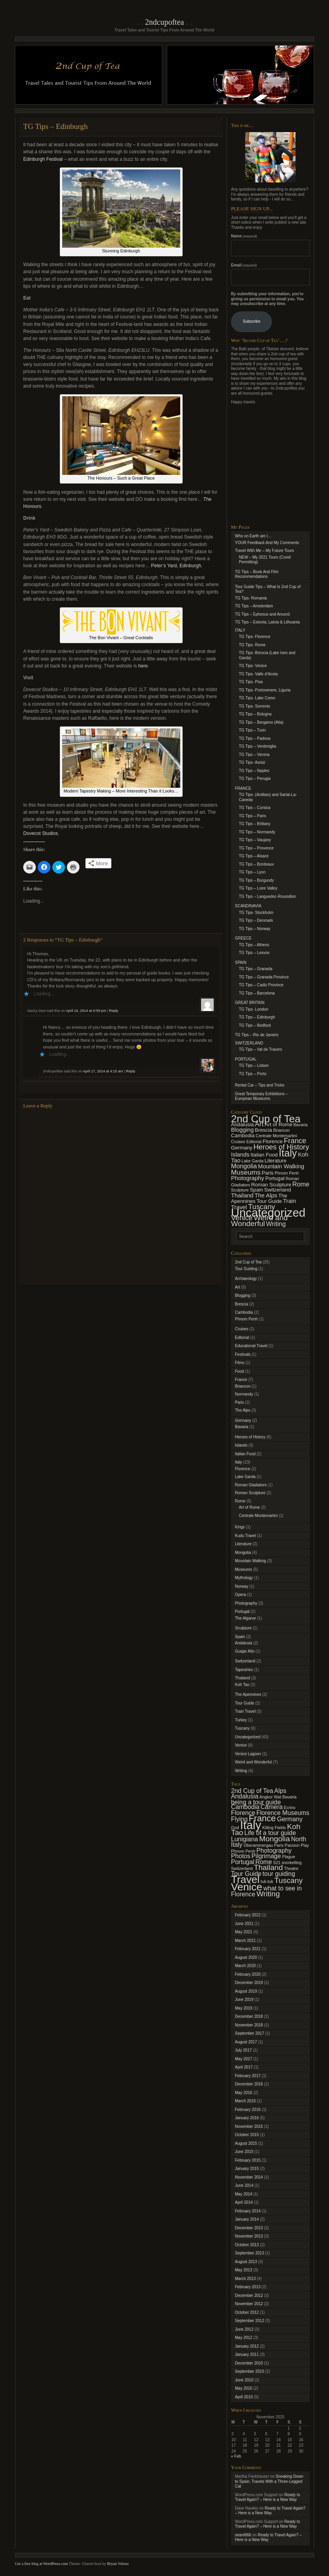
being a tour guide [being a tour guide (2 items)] (256, 1802)
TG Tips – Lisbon (254, 1065)
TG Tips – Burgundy (256, 880)
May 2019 (243, 2008)
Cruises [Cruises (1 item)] (238, 1141)
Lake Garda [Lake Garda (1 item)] (253, 1160)
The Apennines (248, 1694)
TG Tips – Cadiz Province (261, 985)
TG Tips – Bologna (255, 714)
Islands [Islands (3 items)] (240, 1154)
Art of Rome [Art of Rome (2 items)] (278, 1124)
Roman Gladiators (251, 1485)
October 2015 (247, 2135)
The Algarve (245, 1618)
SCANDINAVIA (248, 906)
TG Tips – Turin (252, 730)
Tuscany (242, 1728)
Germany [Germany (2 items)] (241, 1148)
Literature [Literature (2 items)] (275, 1161)
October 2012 (247, 2312)
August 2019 (246, 1991)
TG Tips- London (253, 1009)
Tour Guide (244, 1703)
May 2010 (243, 2388)
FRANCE (243, 788)
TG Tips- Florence (254, 636)
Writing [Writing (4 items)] (276, 1223)
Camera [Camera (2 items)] (272, 1807)
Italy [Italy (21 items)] (288, 1152)
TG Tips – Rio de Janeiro (257, 1035)
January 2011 (247, 2354)
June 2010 (244, 2380)
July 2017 (243, 2050)
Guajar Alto (244, 1651)
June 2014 (244, 2185)
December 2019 (249, 1982)
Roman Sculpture (250, 1493)
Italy (238, 1462)
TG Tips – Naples (254, 771)
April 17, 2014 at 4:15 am (103, 1071)
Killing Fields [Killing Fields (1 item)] (274, 1827)
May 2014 (243, 2194)
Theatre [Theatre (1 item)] (291, 1868)
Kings (240, 1527)
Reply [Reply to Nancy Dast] (113, 1011)
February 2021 (248, 1949)
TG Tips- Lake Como (257, 698)
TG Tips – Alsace (254, 856)
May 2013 (243, 2270)
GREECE (243, 938)
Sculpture (243, 1628)
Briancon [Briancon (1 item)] (281, 1130)
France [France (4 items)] (262, 1818)
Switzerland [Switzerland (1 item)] (242, 1868)
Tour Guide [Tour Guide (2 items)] (269, 1201)
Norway (241, 1586)
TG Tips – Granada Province (264, 977)
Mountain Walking (250, 1561)
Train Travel (245, 1711)
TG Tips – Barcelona (257, 993)
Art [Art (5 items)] (259, 1124)
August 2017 (246, 2042)
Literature (243, 1544)
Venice (241, 1745)
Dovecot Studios (40, 833)
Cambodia (244, 1312)
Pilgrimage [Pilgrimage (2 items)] (266, 1856)
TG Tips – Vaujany (255, 840)
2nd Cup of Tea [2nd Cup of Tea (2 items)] (252, 1790)
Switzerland (245, 1661)
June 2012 (244, 2329)
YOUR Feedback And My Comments (267, 543)
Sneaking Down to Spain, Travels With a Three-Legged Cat (269, 2481)
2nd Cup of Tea (248, 1262)
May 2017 (243, 2059)
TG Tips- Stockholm (256, 912)
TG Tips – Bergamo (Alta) (261, 722)
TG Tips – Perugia (255, 778)
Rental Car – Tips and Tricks (260, 1085)
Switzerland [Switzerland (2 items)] (277, 1190)
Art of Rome (249, 1507)
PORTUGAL (246, 1059)
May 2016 (243, 2093)
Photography (246, 1603)
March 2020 (245, 1966)
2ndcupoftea (164, 22)
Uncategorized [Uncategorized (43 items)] (268, 1212)
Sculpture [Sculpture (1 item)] (240, 1190)
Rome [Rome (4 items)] (300, 1184)
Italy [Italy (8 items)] (250, 1824)
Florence (242, 1469)
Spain (240, 1637)
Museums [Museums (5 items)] (246, 1172)
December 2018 (249, 2016)
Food (239, 1371)
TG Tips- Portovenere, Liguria (264, 690)
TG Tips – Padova (254, 738)
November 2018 (249, 2025)
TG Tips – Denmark (256, 920)
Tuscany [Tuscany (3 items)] (288, 1880)
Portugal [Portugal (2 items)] (275, 1178)
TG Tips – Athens (254, 945)
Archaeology (246, 1278)
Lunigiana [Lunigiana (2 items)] (244, 1839)
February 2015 (248, 2160)
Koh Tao (242, 1684)
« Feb (236, 2456)
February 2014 (248, 2211)
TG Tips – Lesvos (254, 953)
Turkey (241, 1720)
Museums (243, 1569)
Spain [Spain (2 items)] (256, 1190)
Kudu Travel (245, 1535)
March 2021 (245, 1940)
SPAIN (240, 962)
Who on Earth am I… (253, 536)
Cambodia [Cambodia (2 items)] (243, 1135)
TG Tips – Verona (254, 754)
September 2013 (249, 2253)
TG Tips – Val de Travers (260, 1049)
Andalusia (243, 1643)
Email (244, 265)
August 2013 (246, 2262)
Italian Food (245, 1454)
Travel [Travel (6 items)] (245, 1879)
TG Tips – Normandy (257, 832)
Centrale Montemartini (258, 1515)
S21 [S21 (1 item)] (277, 1862)
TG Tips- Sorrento (254, 706)
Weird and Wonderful (253, 1762)
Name (244, 236)
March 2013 (245, 2278)
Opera (240, 1594)
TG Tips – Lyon (252, 872)
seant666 (243, 2535)
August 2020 (246, 1957)
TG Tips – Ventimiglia (257, 746)
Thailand (242, 1678)
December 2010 (249, 2363)
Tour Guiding (246, 1269)
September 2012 (249, 2321)
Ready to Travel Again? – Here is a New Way (267, 2497)
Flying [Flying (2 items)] (239, 1819)
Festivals (242, 1354)
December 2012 (249, 2295)
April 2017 (244, 2067)
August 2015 (246, 2143)
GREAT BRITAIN (249, 1002)
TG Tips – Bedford (255, 1025)
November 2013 (249, 2236)
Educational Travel (251, 1346)
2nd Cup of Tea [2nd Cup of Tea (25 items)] (266, 1119)
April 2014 (244, 2202)
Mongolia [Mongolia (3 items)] (274, 1839)
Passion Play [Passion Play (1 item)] (297, 1845)
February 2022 (248, 1915)
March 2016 (245, 2101)
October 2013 (247, 2245)
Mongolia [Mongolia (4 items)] (244, 1165)
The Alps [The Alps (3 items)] (266, 1195)
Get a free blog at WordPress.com (41, 2563)
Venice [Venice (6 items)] (242, 1218)
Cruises (241, 1329)
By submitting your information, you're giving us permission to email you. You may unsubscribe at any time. (267, 299)
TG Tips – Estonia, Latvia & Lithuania (267, 622)
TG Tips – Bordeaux (256, 864)
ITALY (240, 630)
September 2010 (249, 2371)
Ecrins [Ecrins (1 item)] (290, 1807)
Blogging (242, 1295)
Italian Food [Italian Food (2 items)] (264, 1155)
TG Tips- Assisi (252, 762)
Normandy (244, 1394)
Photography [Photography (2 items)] (274, 1850)
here (143, 666)
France (241, 1379)
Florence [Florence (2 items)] (272, 1141)
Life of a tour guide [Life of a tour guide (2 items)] (270, 1832)
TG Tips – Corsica (254, 807)
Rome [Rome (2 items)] (263, 1862)
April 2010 (244, 2397)
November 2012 (249, 2304)
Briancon (242, 1386)
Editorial (242, 1337)
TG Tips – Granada (255, 969)
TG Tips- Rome (252, 645)
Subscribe (251, 321)
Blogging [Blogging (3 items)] (242, 1130)
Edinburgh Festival (43, 159)
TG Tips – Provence (256, 848)
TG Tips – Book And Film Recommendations (257, 574)
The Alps (242, 1410)
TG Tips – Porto (252, 1074)
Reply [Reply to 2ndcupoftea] (130, 1071)
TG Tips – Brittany (254, 824)
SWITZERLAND (249, 1043)
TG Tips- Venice (253, 666)
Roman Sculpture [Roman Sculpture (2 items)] (271, 1185)
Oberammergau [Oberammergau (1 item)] (258, 1845)
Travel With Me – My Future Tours (264, 550)
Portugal (242, 1611)
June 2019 (244, 1999)
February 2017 (248, 2076)
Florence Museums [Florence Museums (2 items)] (282, 1812)
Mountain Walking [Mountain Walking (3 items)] (281, 1166)
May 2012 (243, 2337)
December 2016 (249, 2084)
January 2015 (247, 2168)
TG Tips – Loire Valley (258, 888)
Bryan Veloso (117, 2563)
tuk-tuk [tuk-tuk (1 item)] (267, 1881)
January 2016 (247, 2118)
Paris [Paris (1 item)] (278, 1845)
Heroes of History (250, 1437)
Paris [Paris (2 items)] (268, 1173)
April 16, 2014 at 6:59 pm (86, 1011)
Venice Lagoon (248, 1754)
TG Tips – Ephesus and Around (262, 614)
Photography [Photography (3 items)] (247, 1178)
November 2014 (249, 2177)
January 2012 (247, 2346)
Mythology (244, 1578)
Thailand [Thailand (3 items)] (242, 1195)
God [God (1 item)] (235, 1827)
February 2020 (248, 1974)
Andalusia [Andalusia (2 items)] (242, 1124)
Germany (243, 1420)
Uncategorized (247, 1737)
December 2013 (249, 2228)
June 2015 (244, 2151)
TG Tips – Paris (252, 816)
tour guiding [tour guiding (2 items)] (278, 1873)
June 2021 (244, 1923)
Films (239, 1363)
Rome (240, 1501)
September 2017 (249, 2033)
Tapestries (244, 1670)
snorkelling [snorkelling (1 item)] (292, 1862)
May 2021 (243, 1932)
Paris (239, 1402)
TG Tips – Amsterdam (254, 606)
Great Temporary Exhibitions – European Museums (261, 1096)
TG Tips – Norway (254, 929)
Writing (241, 1771)
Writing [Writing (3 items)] (268, 1894)
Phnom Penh (246, 1319)
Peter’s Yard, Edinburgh (176, 565)
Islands (241, 1445)
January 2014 (247, 2219)
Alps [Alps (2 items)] (280, 1790)
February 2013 (248, 2287)
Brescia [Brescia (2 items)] (263, 1130)
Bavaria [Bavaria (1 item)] (301, 1124)
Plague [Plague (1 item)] (288, 1856)
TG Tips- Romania (251, 598)
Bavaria (241, 1427)
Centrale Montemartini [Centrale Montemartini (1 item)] (276, 1135)
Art (237, 1287)
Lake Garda (245, 1477)
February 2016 (248, 2109)
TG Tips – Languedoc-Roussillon (267, 896)
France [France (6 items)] (295, 1140)
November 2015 (249, 2126)
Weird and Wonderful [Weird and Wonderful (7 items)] (259, 1221)
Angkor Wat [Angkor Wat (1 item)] (270, 1797)
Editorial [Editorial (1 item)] (254, 1141)
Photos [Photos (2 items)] (240, 1856)
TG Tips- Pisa (251, 682)
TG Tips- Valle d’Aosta (258, 674)
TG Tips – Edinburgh (257, 1017)
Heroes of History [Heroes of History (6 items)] (281, 1147)
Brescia (241, 1304)
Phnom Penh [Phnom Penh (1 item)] (287, 1173)
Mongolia (243, 1552)
